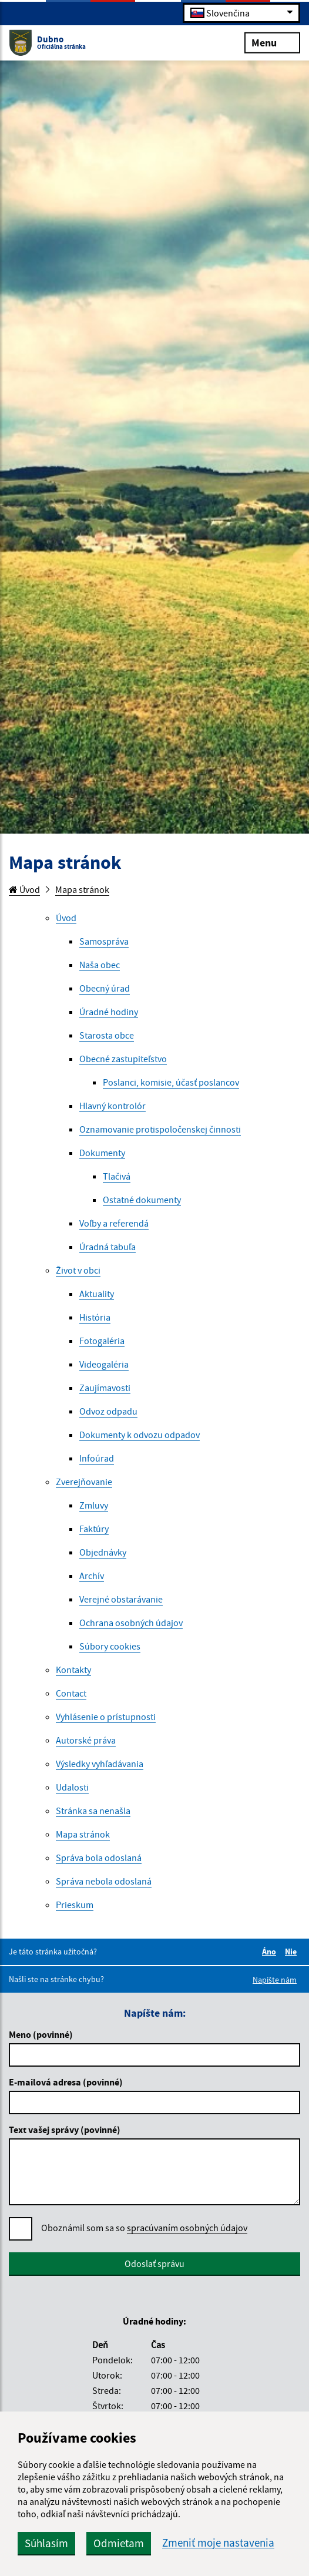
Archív (91, 1575)
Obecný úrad (104, 988)
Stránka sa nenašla (93, 1810)
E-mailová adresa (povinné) (66, 2082)
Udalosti (72, 1787)
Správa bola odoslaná (99, 1857)
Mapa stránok (82, 889)
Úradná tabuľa (107, 1246)
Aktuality (96, 1293)
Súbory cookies (109, 1646)
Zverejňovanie (84, 1481)
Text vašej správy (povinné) (64, 2129)
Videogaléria (104, 1364)
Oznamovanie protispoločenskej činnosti (160, 1129)
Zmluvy (93, 1505)
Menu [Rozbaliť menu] (272, 42)
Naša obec (99, 964)
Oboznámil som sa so (144, 2228)
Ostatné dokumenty (142, 1199)
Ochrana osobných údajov (131, 1622)
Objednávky (102, 1552)
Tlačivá (116, 1176)
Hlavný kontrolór (112, 1105)
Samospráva (104, 941)
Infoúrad (96, 1458)
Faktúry (94, 1528)
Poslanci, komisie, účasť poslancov (171, 1082)
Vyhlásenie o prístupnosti (106, 1716)
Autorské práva (86, 1740)
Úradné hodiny (108, 1011)
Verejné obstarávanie (121, 1599)
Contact (71, 1693)
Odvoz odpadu (108, 1411)
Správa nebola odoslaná (104, 1881)
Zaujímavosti (104, 1387)
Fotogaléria (102, 1340)
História (94, 1317)
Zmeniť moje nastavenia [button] (218, 2542)
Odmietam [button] (118, 2543)
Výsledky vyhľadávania (99, 1763)
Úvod (24, 889)
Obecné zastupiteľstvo (123, 1058)
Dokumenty (102, 1152)
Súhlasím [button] (46, 2543)
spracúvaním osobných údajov (187, 2228)
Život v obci (78, 1270)
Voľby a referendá (114, 1223)
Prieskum (74, 1904)
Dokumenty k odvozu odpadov (139, 1434)
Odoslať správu (154, 2263)
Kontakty (73, 1669)
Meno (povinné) (41, 2034)
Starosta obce (106, 1035)
